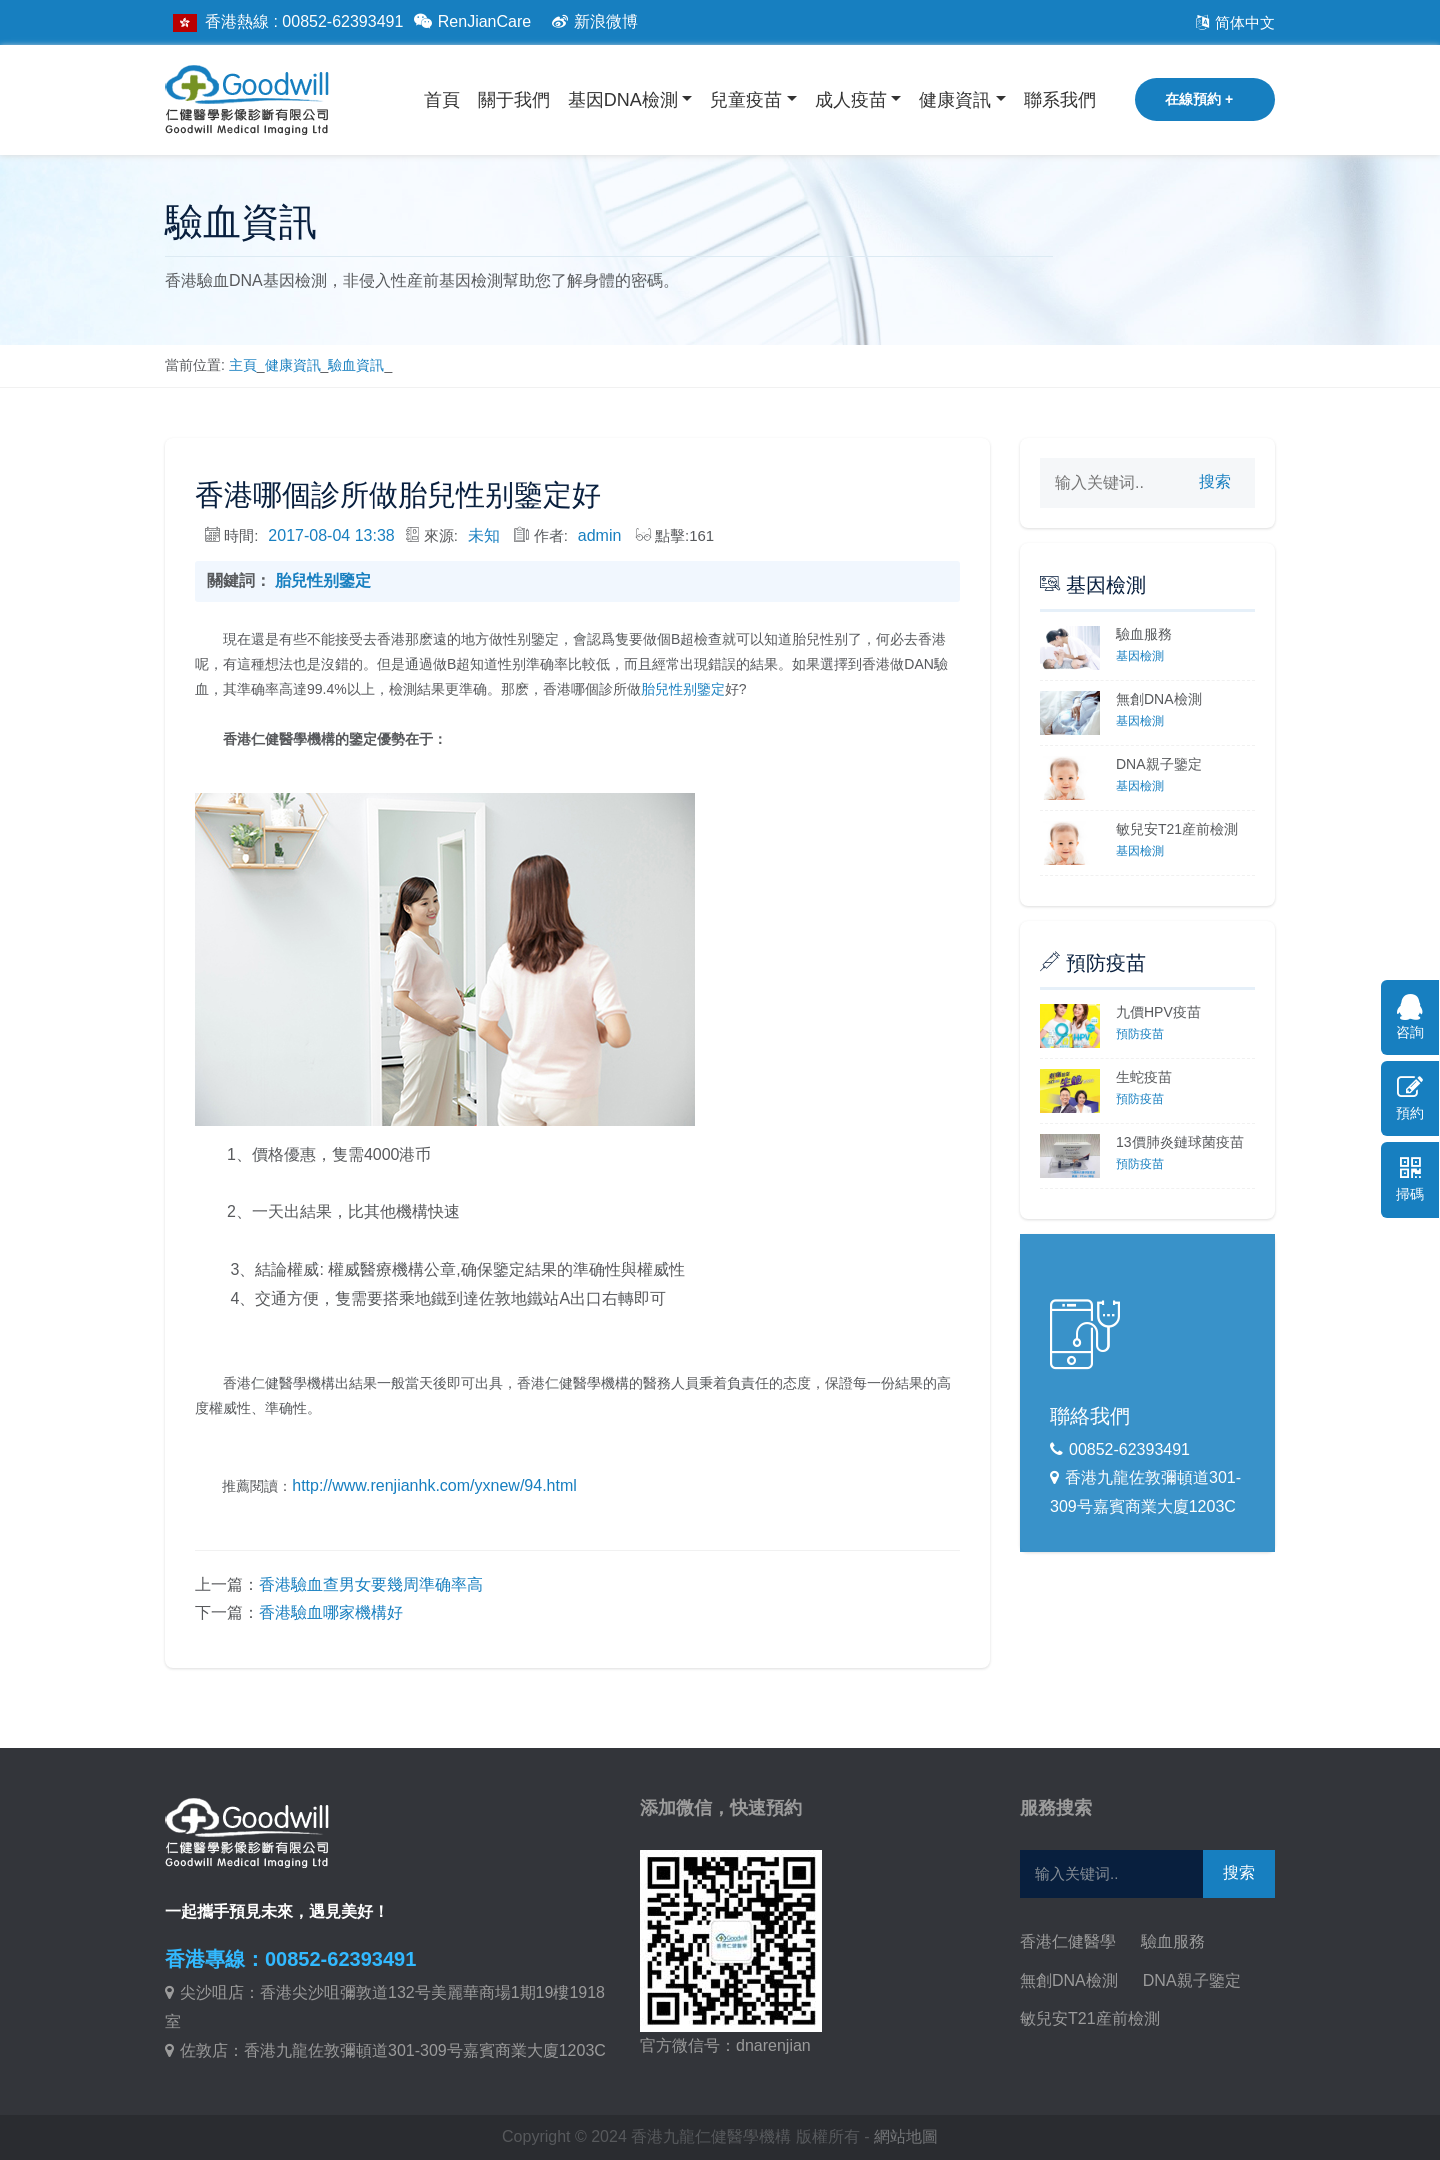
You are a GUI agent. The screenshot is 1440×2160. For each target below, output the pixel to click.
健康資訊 (955, 100)
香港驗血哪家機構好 (331, 1612)
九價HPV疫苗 (1158, 1012)
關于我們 (514, 100)
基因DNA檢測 (623, 100)
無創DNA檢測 (1159, 699)
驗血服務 (1144, 634)
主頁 (243, 365)
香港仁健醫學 (1068, 1941)
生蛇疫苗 (1144, 1077)
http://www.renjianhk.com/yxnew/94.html (434, 1485)
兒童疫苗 (746, 100)
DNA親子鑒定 (1159, 764)
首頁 (442, 100)
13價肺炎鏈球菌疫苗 (1180, 1142)
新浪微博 (592, 21)
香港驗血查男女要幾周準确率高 (371, 1584)
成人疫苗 (851, 100)
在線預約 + (1199, 99)
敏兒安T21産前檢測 (1177, 829)
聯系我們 (1060, 100)
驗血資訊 (356, 365)
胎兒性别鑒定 (323, 580)
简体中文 (1232, 22)
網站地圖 (906, 2136)
